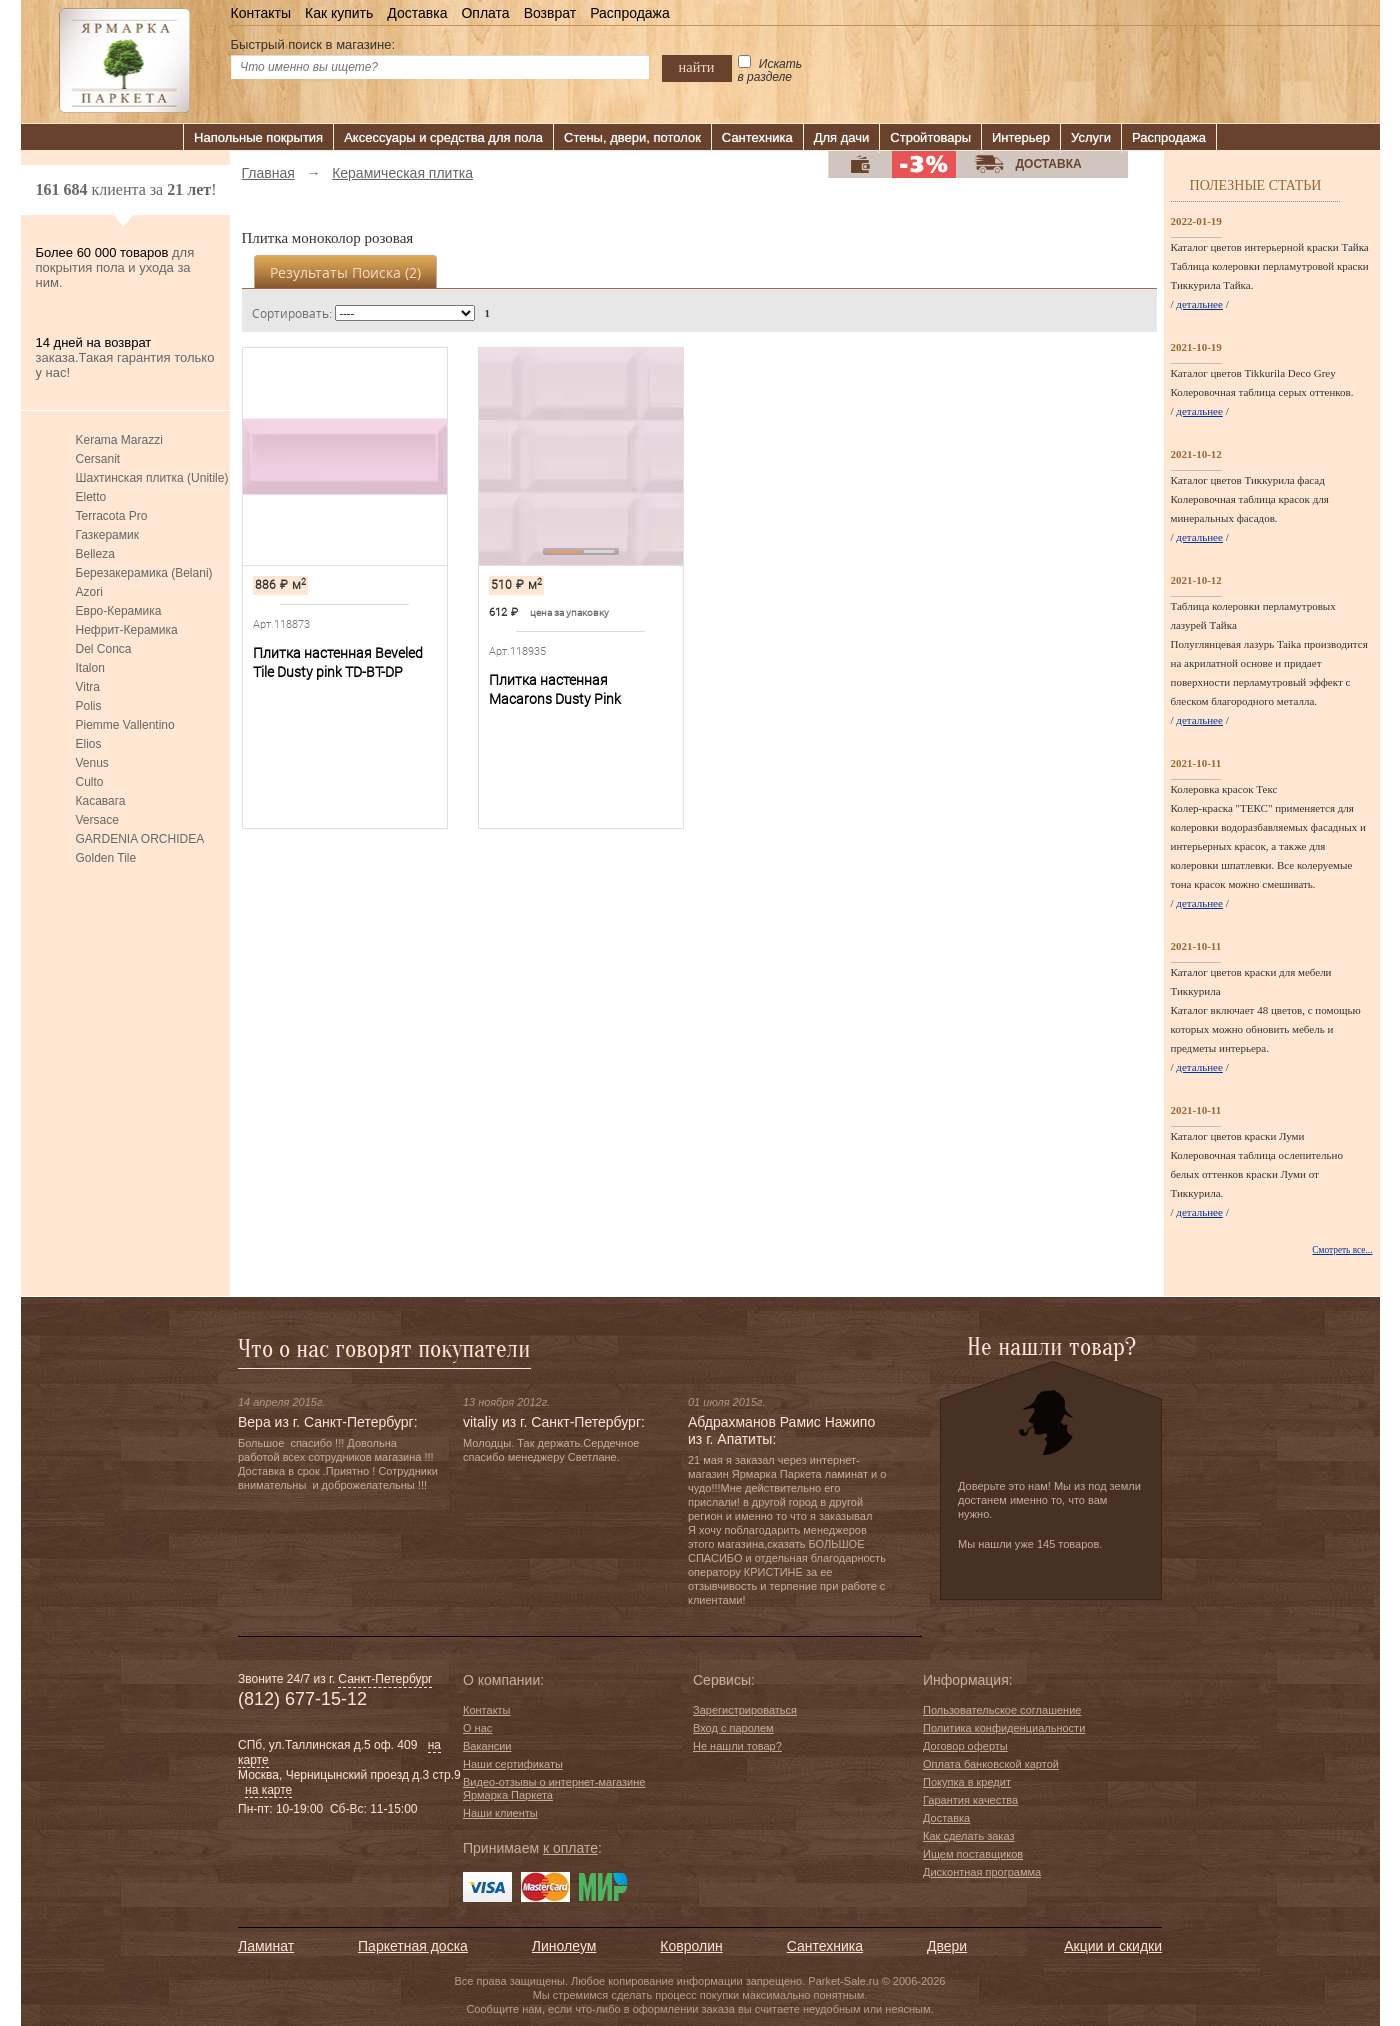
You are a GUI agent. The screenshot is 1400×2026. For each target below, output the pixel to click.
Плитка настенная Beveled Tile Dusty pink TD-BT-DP (338, 662)
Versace (97, 820)
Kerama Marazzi (119, 440)
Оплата (485, 13)
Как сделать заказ (968, 1836)
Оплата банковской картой (991, 1764)
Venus (92, 763)
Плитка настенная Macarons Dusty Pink (555, 689)
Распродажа (630, 13)
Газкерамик (107, 535)
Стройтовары (930, 137)
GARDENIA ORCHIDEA (140, 839)
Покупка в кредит (967, 1782)
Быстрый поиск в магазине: (313, 44)
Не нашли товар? (737, 1746)
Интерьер (1021, 137)
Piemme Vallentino (125, 725)
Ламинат (266, 1946)
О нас (477, 1728)
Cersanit (98, 459)
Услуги (1091, 137)
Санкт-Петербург (385, 1679)
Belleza (95, 554)
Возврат (550, 13)
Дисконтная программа (982, 1872)
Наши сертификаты (513, 1764)
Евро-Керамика (119, 611)
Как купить (339, 13)
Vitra (88, 687)
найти (697, 67)
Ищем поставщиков (973, 1854)
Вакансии (487, 1746)
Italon (90, 668)
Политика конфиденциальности (1004, 1728)
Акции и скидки (1113, 1946)
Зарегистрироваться (745, 1710)
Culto (90, 782)
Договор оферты (965, 1746)
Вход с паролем (733, 1728)
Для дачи (842, 137)
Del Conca (104, 649)
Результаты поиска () (345, 272)
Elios (89, 744)
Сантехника (757, 137)
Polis (89, 706)
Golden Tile (106, 858)
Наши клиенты (500, 1813)
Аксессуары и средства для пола (443, 137)
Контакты (261, 13)
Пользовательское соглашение (1002, 1710)
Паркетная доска (413, 1946)
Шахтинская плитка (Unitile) (152, 478)
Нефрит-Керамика (127, 630)
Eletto (91, 497)
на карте (268, 1790)
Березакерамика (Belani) (144, 573)
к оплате (570, 1848)
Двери (947, 1946)
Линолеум (564, 1946)
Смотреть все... (1342, 1250)
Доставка (417, 13)
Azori (89, 592)
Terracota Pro (112, 516)
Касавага (101, 801)
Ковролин (691, 1946)
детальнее (1199, 304)
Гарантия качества (970, 1800)
